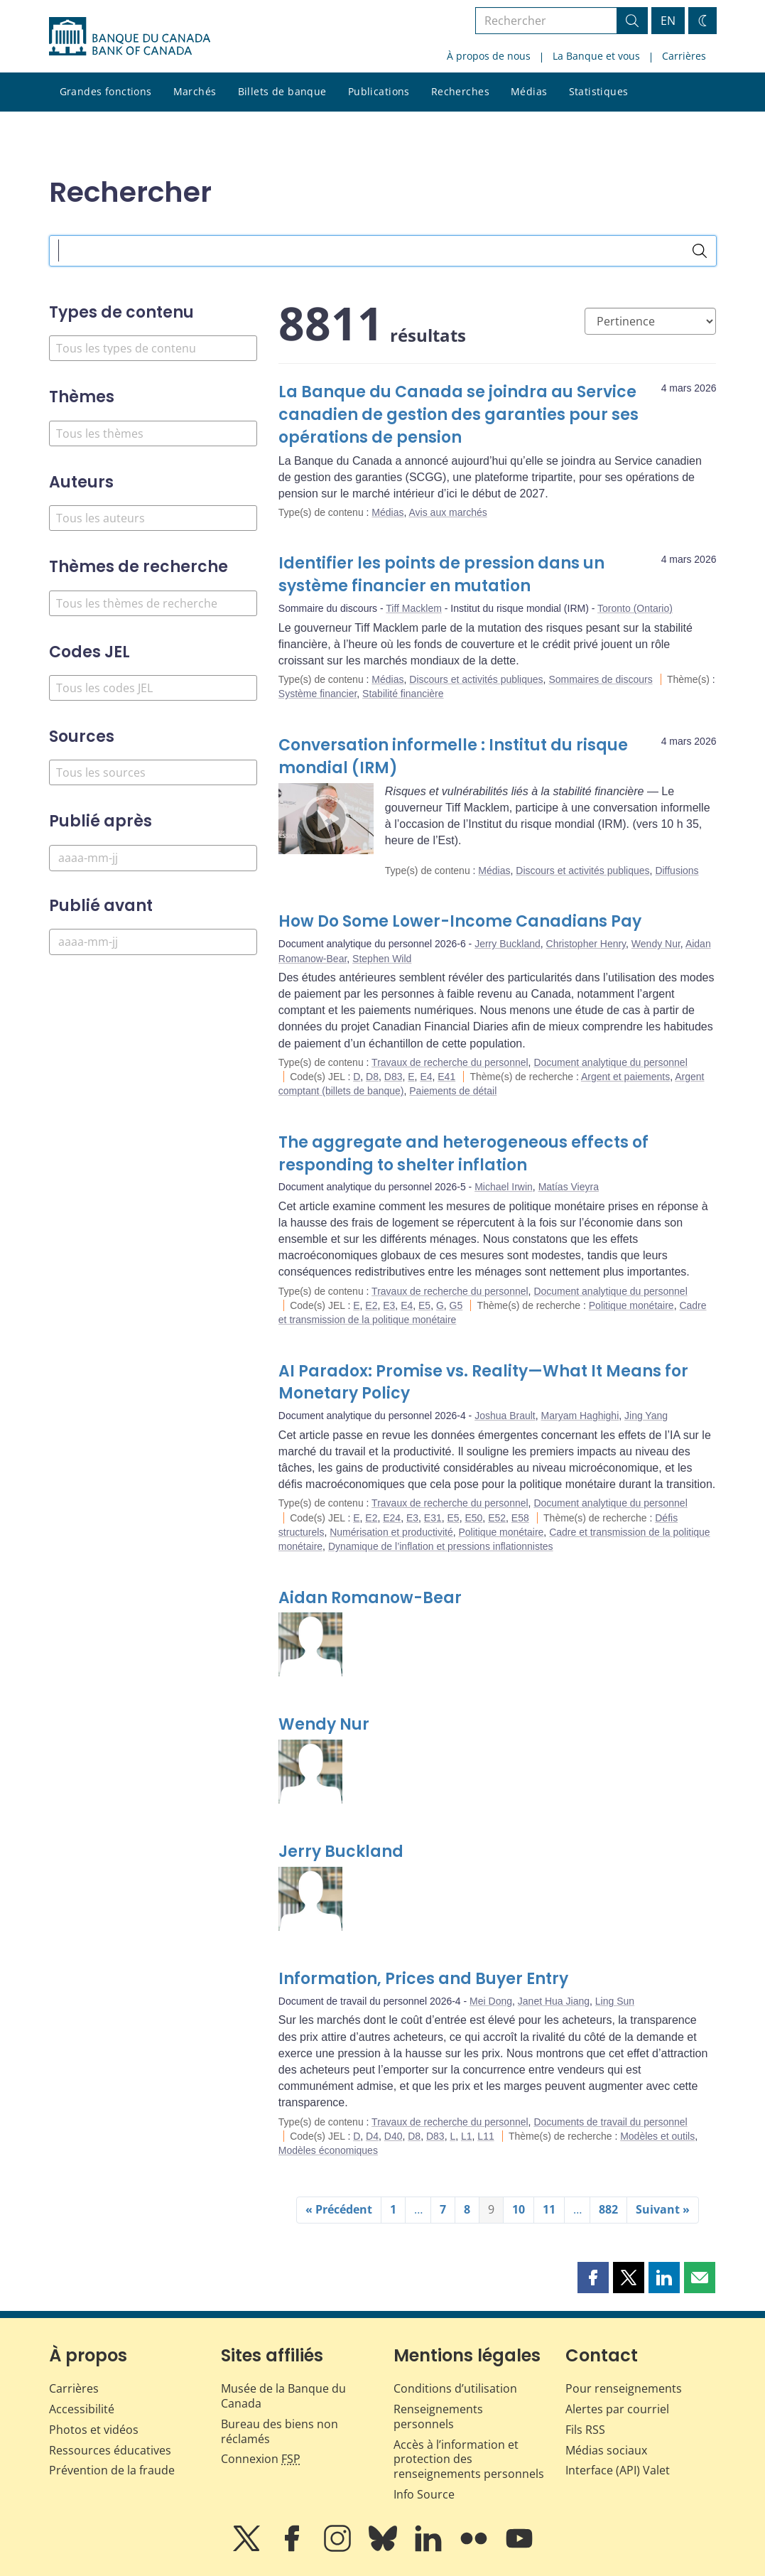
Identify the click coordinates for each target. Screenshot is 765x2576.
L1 (466, 2136)
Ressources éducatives (110, 2450)
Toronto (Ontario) (635, 608)
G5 (456, 1305)
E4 (426, 1076)
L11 (485, 2136)
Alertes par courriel (617, 2409)
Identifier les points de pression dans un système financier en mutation (441, 574)
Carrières (684, 56)
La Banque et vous (596, 56)
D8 (372, 1076)
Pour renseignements (623, 2388)
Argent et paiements (625, 1076)
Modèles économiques (328, 2150)
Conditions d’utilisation (455, 2388)
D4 (372, 2136)
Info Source (424, 2494)
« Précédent (338, 2209)
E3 (389, 1305)
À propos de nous (489, 56)
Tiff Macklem (414, 608)
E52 (497, 1518)
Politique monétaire (631, 1305)
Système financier (317, 693)
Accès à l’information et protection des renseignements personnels (469, 2459)
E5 (424, 1305)
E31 (433, 1518)
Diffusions (676, 870)
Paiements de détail (453, 1090)
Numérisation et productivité (391, 1532)
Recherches (460, 91)
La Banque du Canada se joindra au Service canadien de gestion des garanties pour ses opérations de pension (458, 414)
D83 (393, 1076)
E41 (446, 1076)
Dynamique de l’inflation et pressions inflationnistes (440, 1546)
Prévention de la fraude (112, 2470)
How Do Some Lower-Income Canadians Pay (459, 921)
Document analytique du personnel (610, 1062)
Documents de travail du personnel (610, 2122)
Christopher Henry (586, 943)
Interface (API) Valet (617, 2470)
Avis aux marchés (448, 512)
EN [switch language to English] (668, 20)
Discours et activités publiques (476, 679)
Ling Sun (614, 2001)
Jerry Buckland (507, 943)
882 (608, 2209)
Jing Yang (646, 1415)
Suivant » (663, 2209)
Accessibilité (81, 2409)
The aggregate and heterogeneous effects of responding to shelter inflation (463, 1153)
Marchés (195, 91)
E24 (392, 1518)
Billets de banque (282, 91)
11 (549, 2209)
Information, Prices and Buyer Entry (423, 1979)
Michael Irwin (503, 1186)
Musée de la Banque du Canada (283, 2396)
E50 (473, 1518)
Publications (379, 91)
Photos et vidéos (94, 2429)
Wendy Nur (655, 943)
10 (518, 2209)
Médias (529, 91)
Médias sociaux (606, 2450)
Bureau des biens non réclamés (279, 2431)
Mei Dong (491, 2001)
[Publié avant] (153, 942)
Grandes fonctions (106, 91)
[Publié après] (153, 858)
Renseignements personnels (438, 2416)
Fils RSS (585, 2429)
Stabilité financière (402, 693)
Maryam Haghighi (580, 1415)
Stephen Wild (381, 958)
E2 (371, 1305)
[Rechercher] (699, 250)
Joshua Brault (505, 1415)
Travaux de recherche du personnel (449, 1062)
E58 (520, 1518)
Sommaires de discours (600, 679)
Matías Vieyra (568, 1186)
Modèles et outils (657, 2136)
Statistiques (599, 91)
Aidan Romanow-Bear (370, 1598)
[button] (593, 2277)
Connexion (260, 2459)
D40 (393, 2136)
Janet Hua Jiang (554, 2001)
